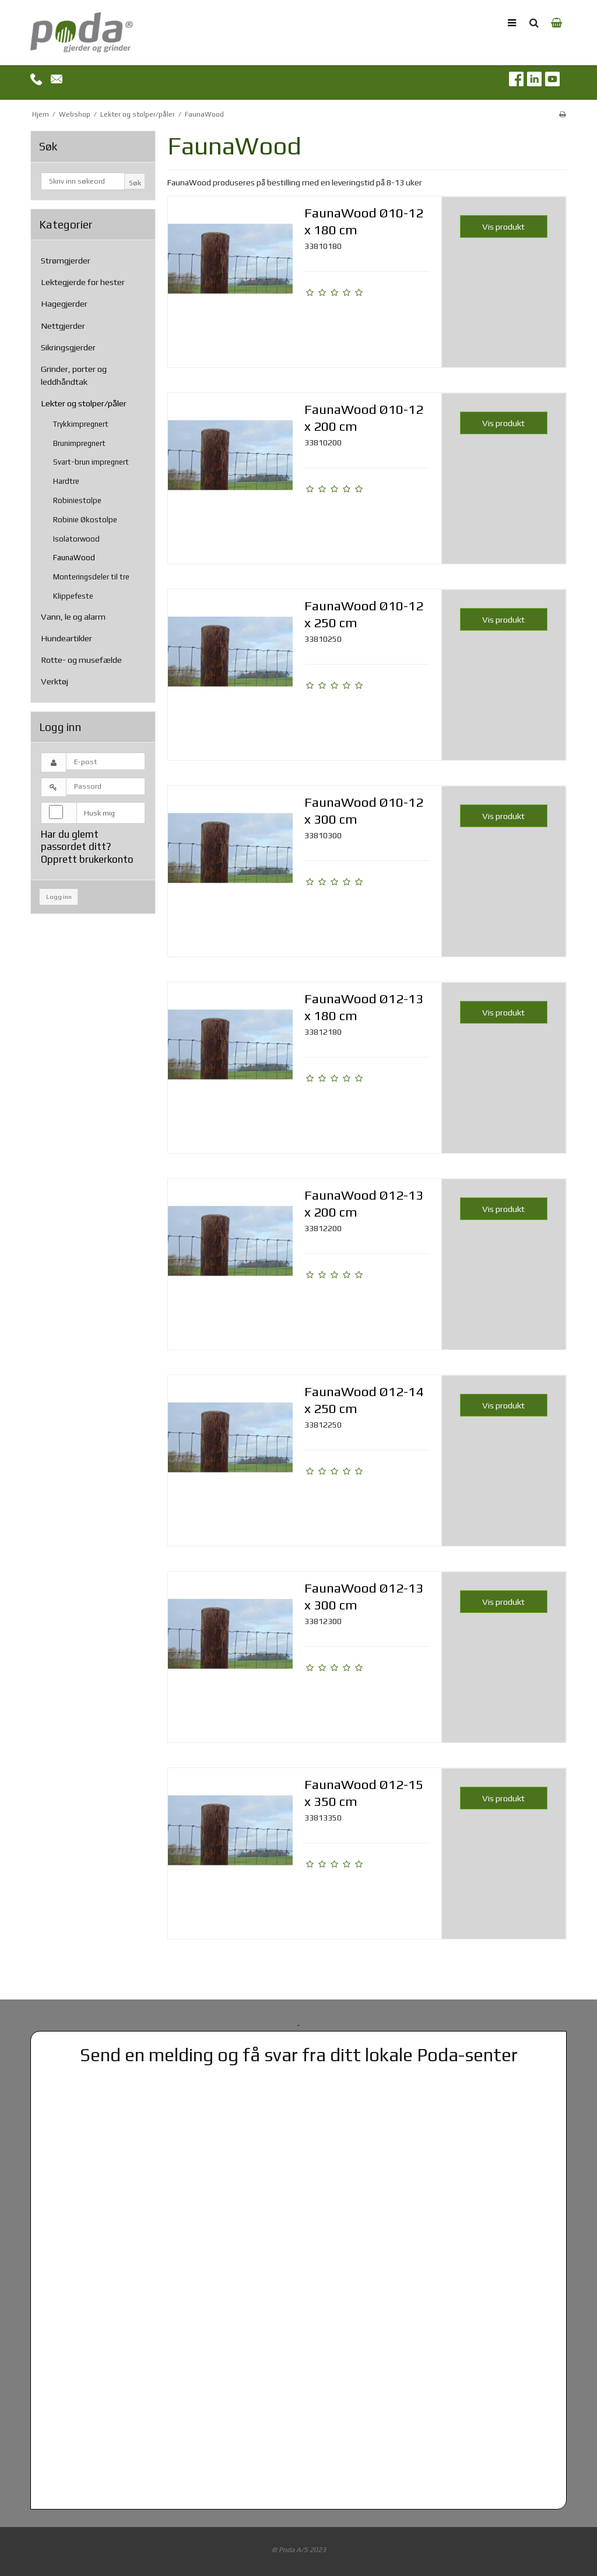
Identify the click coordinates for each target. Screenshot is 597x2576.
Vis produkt (503, 226)
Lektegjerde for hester (83, 282)
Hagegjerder (64, 303)
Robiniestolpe (77, 500)
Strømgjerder (65, 260)
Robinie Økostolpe (85, 519)
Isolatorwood (76, 539)
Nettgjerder (63, 326)
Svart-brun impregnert (91, 462)
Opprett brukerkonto (87, 859)
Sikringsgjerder (68, 347)
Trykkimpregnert (80, 424)
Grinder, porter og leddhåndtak (74, 375)
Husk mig (99, 813)
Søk (135, 182)
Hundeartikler (66, 638)
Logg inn (59, 896)
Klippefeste (73, 596)
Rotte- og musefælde (81, 660)
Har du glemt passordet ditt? (76, 840)
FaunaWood (74, 557)
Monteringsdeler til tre (91, 576)
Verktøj (54, 681)
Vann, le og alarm (73, 616)
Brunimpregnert (79, 443)
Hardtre (66, 481)
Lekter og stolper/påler (84, 403)
